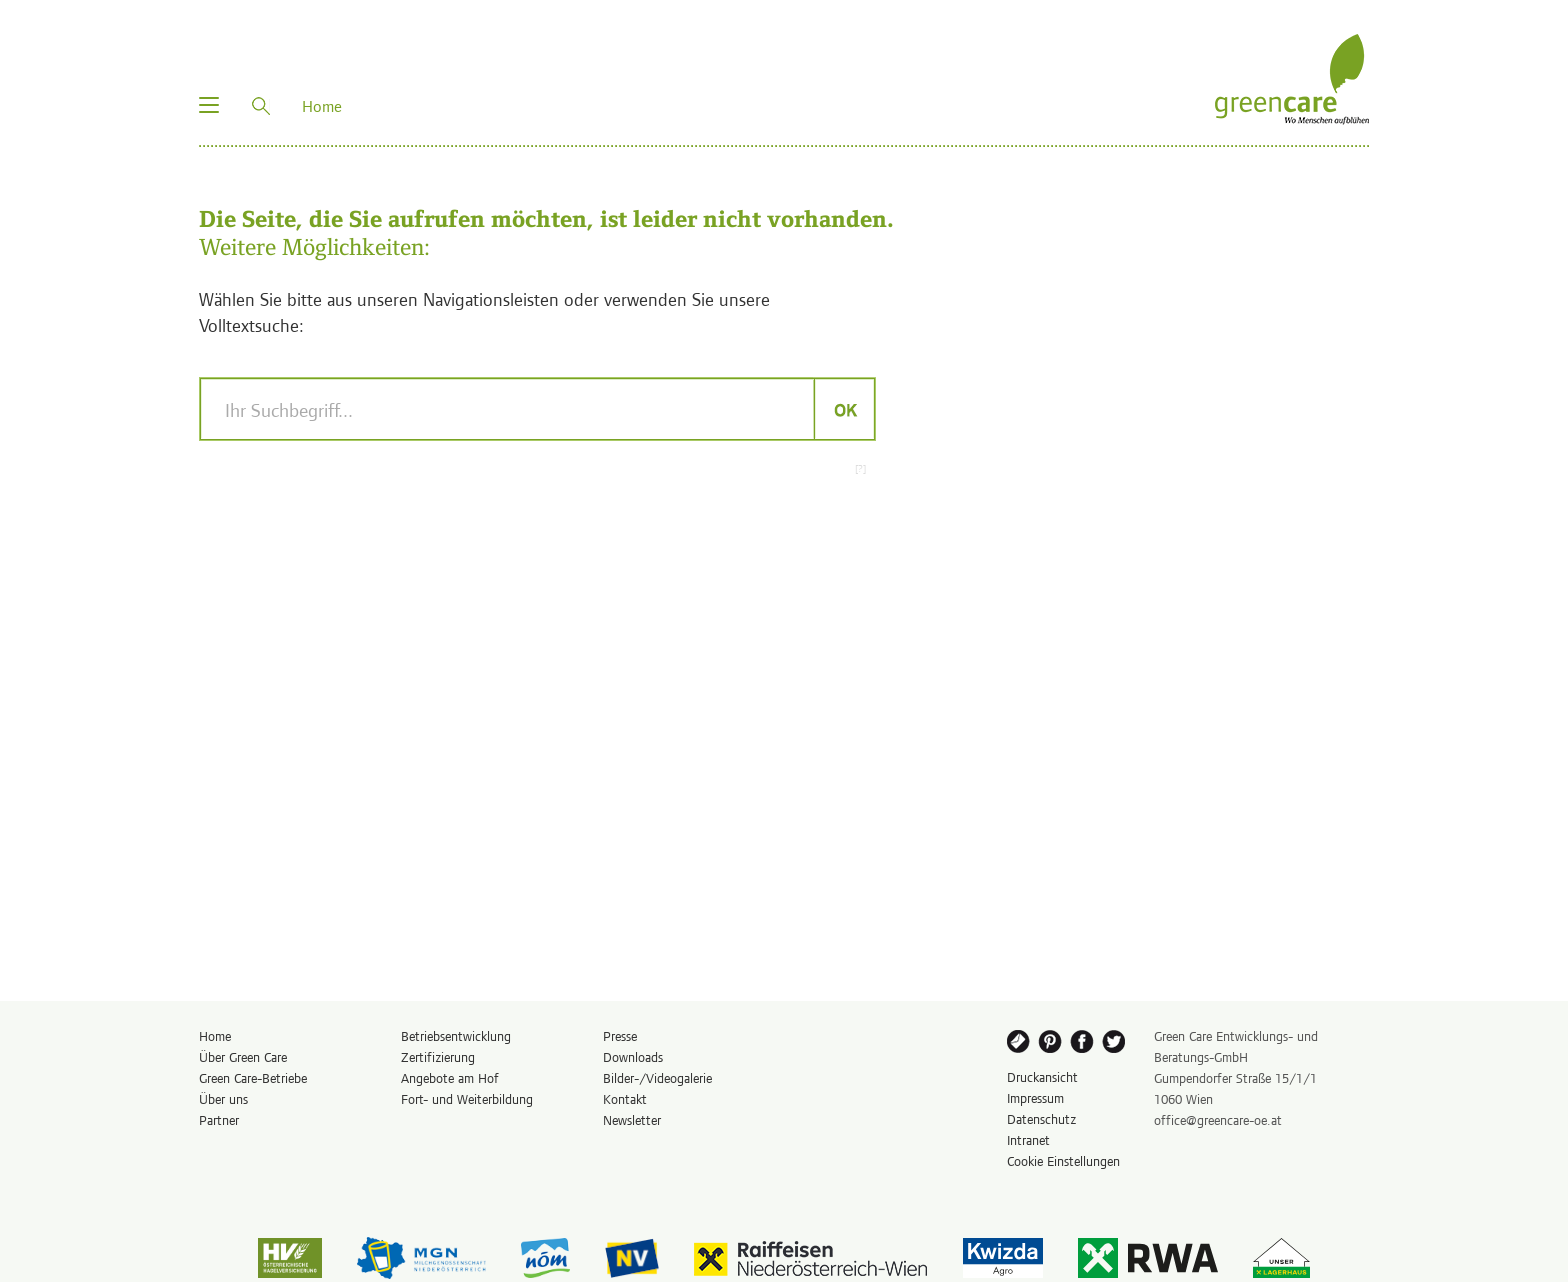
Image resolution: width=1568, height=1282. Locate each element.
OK (844, 409)
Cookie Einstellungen (1063, 1160)
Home (215, 1035)
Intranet (1028, 1139)
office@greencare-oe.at (1218, 1119)
